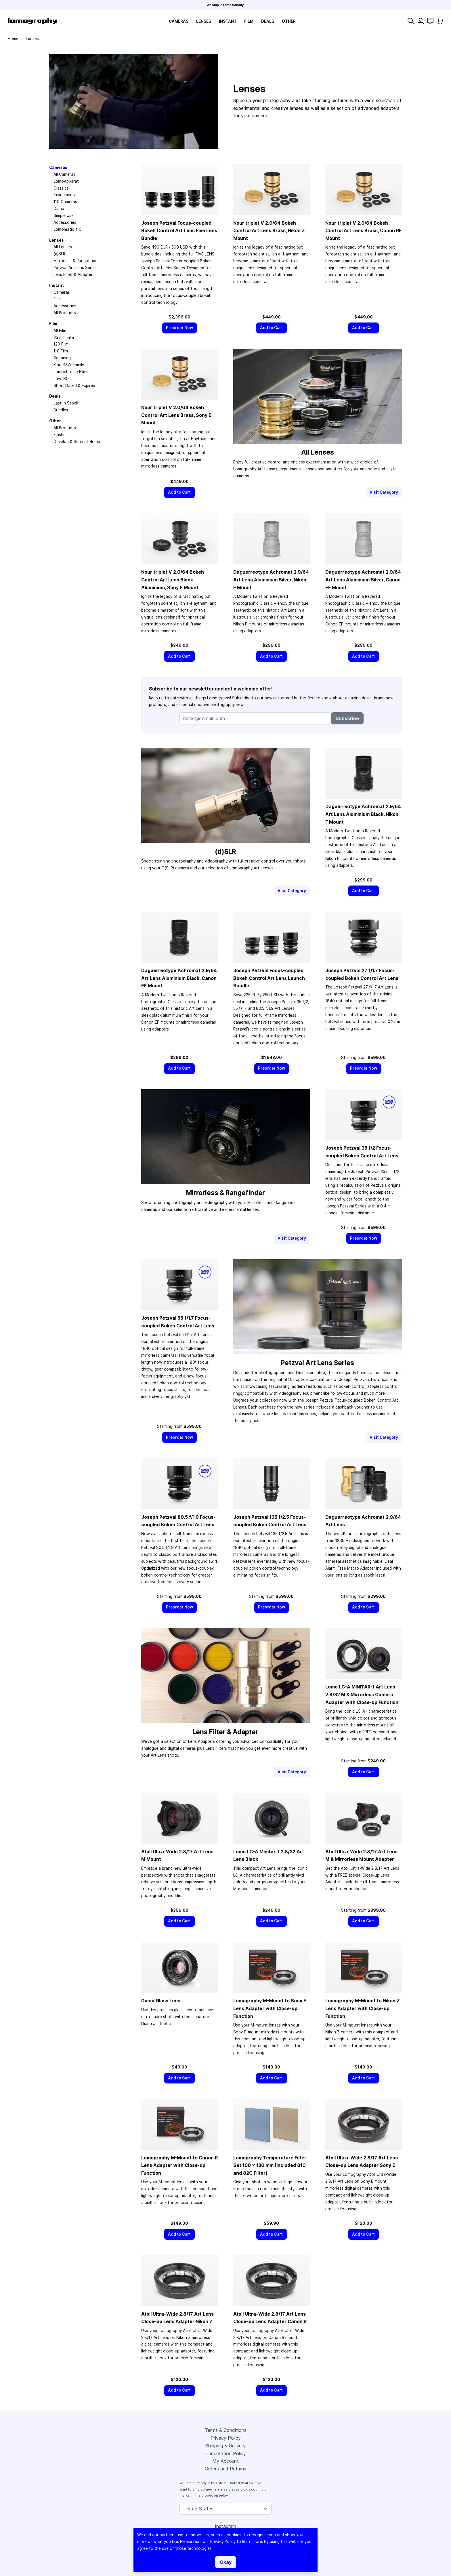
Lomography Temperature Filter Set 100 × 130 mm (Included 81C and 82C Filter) (269, 2165)
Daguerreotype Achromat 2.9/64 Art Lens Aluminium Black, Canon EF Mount (179, 978)
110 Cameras (65, 201)
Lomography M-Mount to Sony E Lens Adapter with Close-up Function (269, 2008)
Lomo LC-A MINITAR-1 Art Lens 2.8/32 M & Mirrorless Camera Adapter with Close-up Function (361, 1694)
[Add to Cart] (271, 328)
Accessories (64, 222)
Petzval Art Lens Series (75, 267)
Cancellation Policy (225, 2453)
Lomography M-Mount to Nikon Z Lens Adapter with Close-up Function (362, 2008)
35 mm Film (63, 337)
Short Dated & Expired (74, 385)
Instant (228, 21)
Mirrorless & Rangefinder (76, 260)
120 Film (60, 344)
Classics (61, 188)
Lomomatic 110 (67, 229)
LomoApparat (66, 181)
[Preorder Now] (179, 328)
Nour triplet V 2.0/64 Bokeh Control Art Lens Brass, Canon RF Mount (363, 230)
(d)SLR (59, 253)
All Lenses (62, 247)
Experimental (65, 194)
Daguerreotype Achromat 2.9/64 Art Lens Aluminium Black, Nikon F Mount (363, 814)
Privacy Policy (226, 2438)
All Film (59, 330)
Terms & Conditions (225, 2430)
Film (248, 21)
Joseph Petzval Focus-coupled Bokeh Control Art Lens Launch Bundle (269, 978)
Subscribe (347, 718)
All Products (64, 312)
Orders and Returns (225, 2469)
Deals (267, 21)
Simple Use (63, 215)
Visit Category (384, 492)
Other (289, 21)
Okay (226, 2562)
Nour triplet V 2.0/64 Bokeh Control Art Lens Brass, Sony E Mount (176, 414)
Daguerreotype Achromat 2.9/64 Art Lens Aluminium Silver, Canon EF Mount (363, 579)
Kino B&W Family (68, 364)
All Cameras (64, 174)
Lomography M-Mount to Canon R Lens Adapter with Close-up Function (179, 2165)
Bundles (60, 410)
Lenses (203, 21)
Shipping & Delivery (225, 2446)
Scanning (62, 358)
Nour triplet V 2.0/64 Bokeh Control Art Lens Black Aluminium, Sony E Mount (172, 579)
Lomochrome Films (70, 371)
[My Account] (421, 21)
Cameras (178, 21)
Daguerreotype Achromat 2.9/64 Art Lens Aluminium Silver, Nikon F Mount (271, 579)
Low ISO (61, 378)
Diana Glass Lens (160, 2000)
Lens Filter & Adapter (73, 274)
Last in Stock (65, 403)
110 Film (60, 351)
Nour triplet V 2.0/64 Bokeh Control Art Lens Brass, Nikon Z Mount (269, 230)
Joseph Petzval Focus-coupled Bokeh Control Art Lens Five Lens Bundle (179, 230)
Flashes (60, 434)
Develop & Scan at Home (76, 441)
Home (13, 38)
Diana (58, 208)
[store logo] (32, 21)
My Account (225, 2461)
